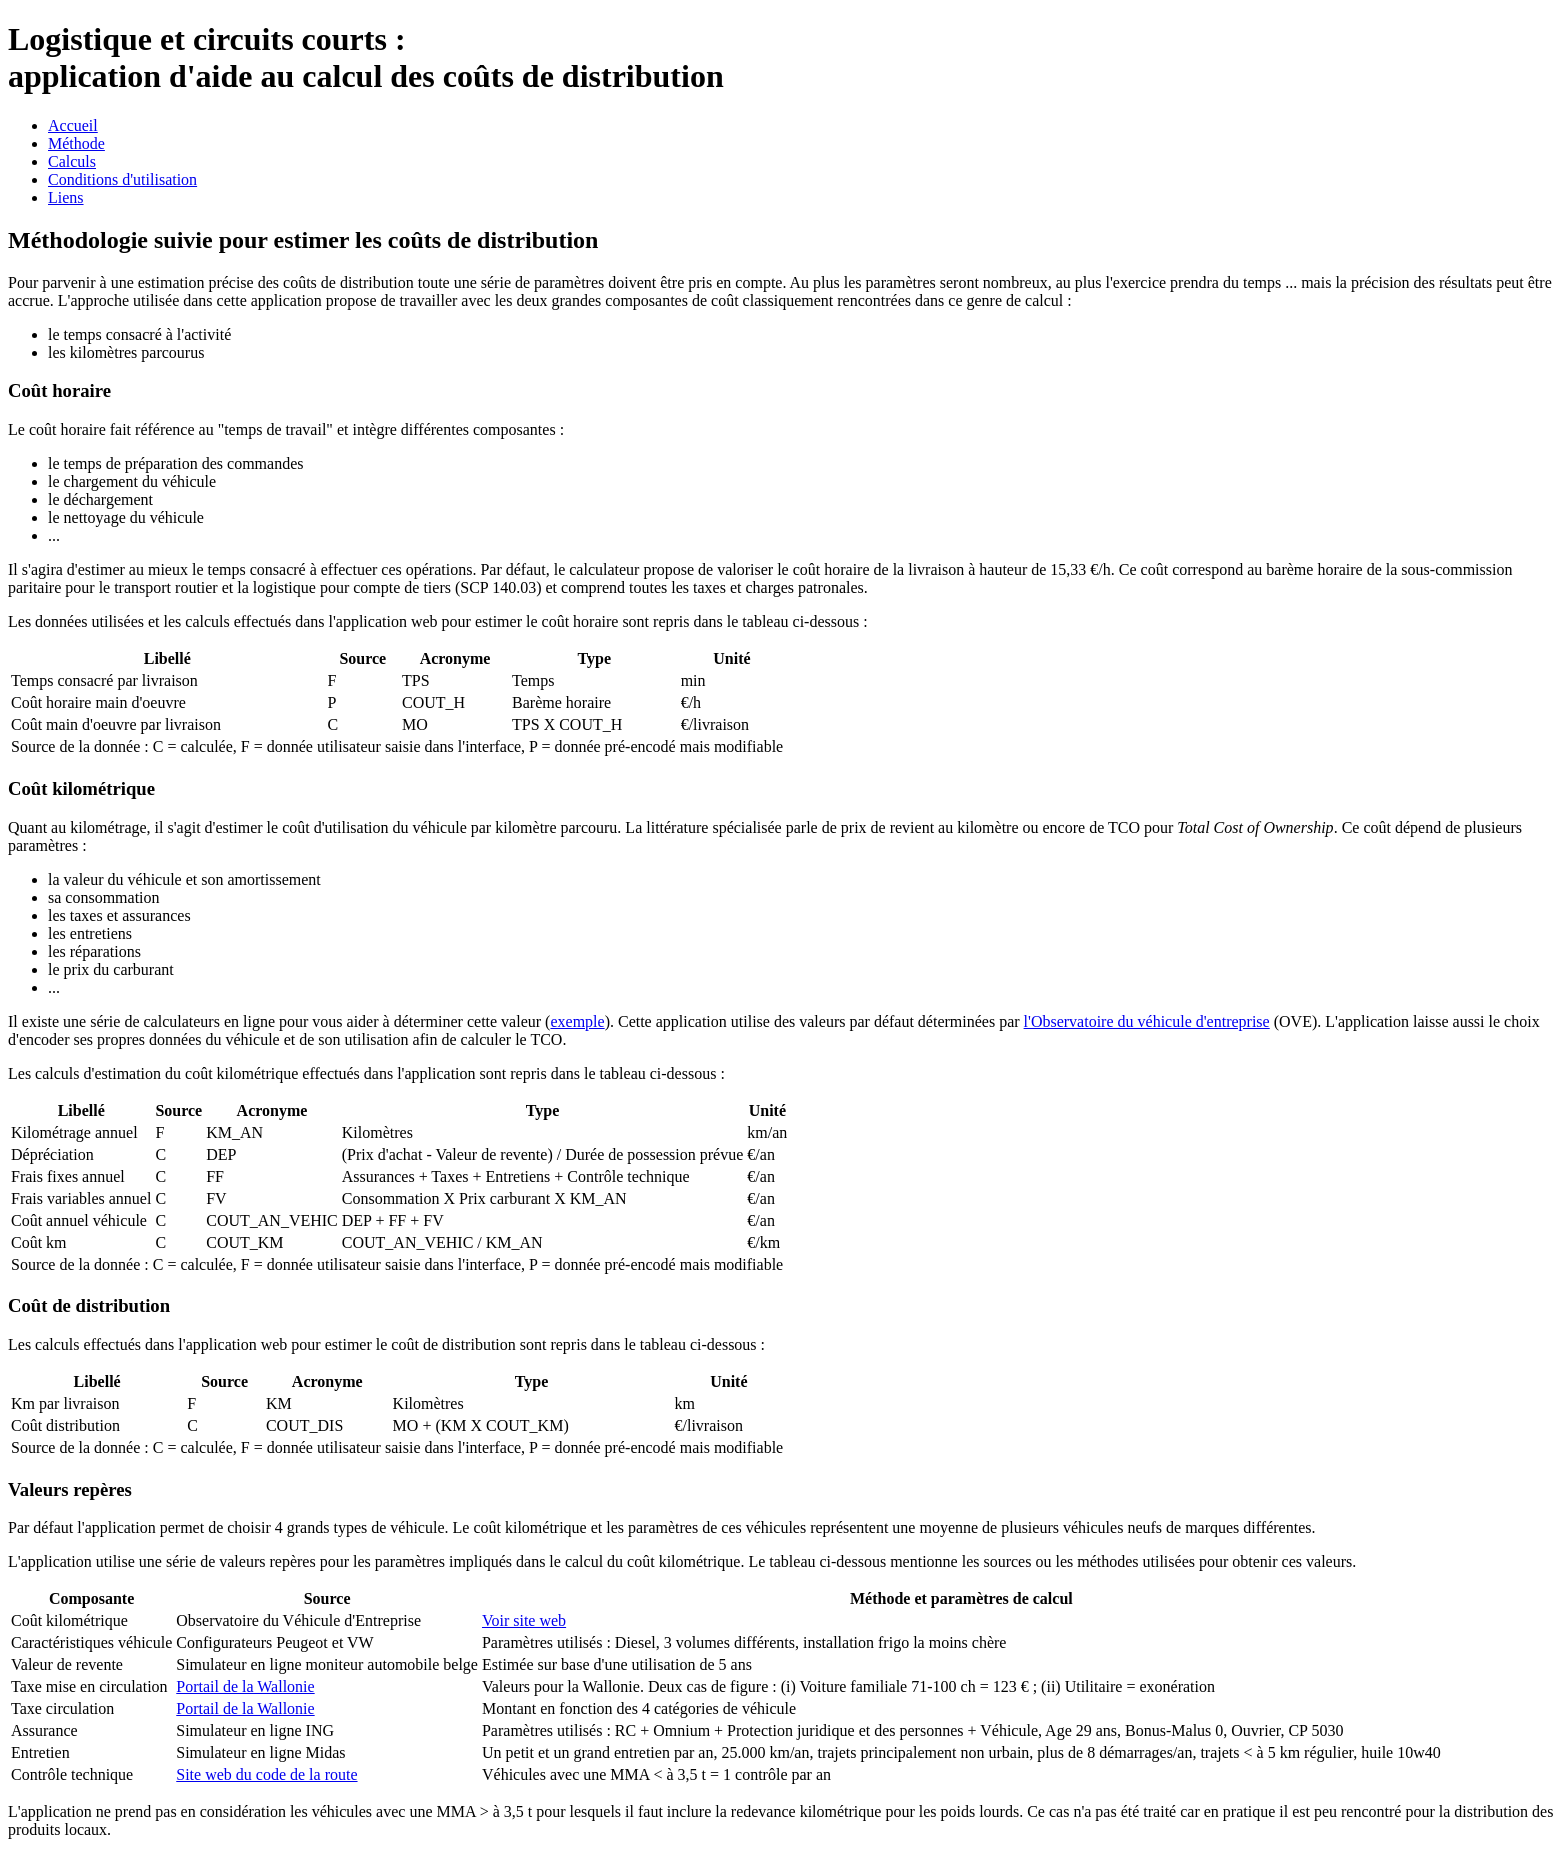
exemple (577, 1021)
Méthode (76, 143)
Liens (66, 197)
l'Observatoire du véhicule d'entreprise (1147, 1021)
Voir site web (524, 1620)
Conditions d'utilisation (122, 179)
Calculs (72, 161)
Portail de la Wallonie (245, 1686)
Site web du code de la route (266, 1774)
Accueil (73, 125)
